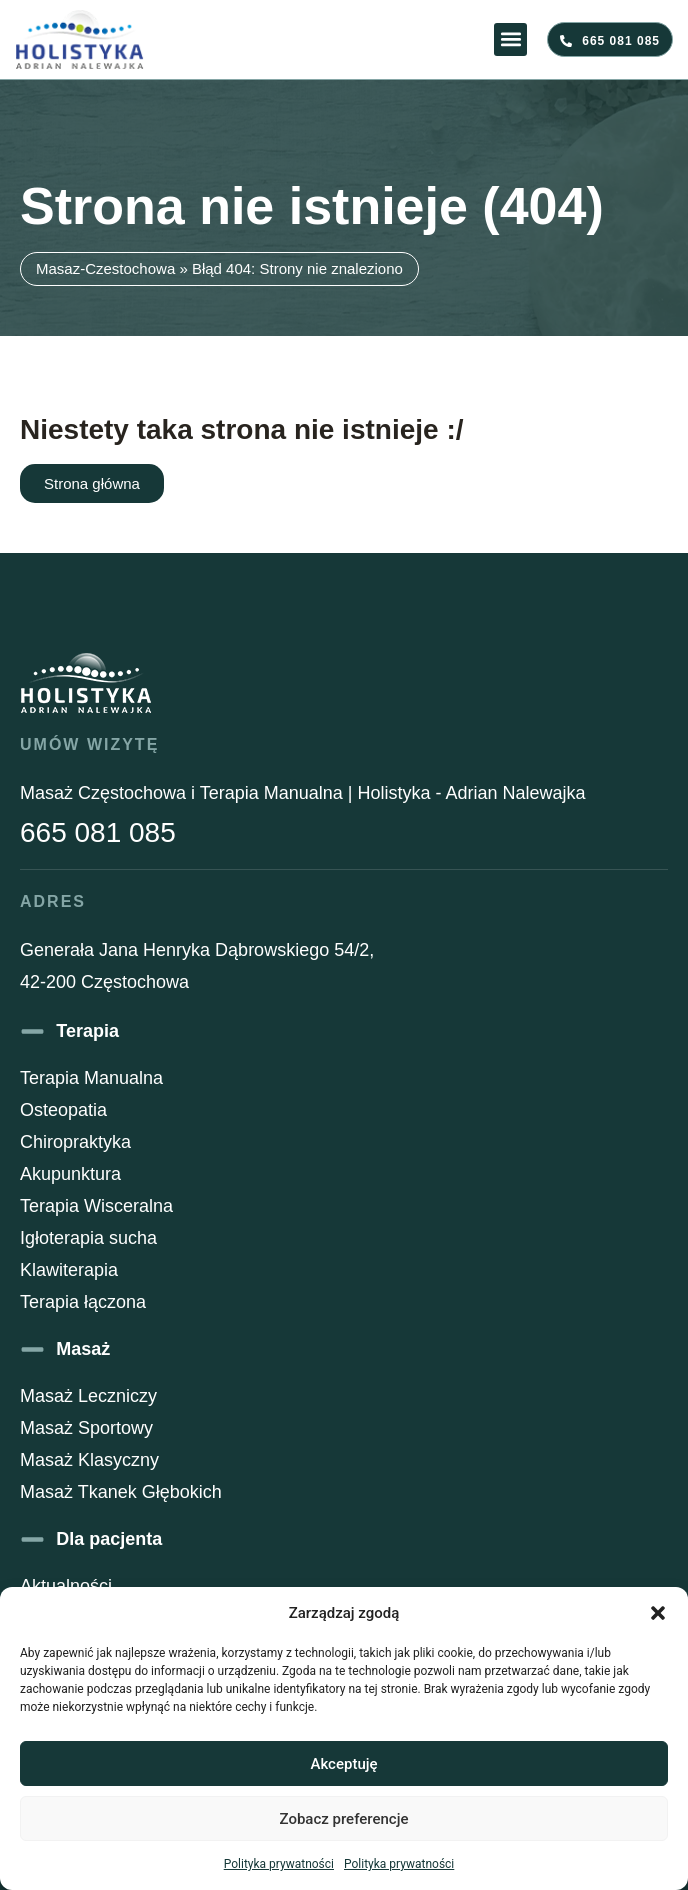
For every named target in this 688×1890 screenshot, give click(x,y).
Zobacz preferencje (344, 1819)
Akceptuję (343, 1764)
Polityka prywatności (279, 1864)
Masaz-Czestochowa (105, 268)
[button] (658, 1613)
